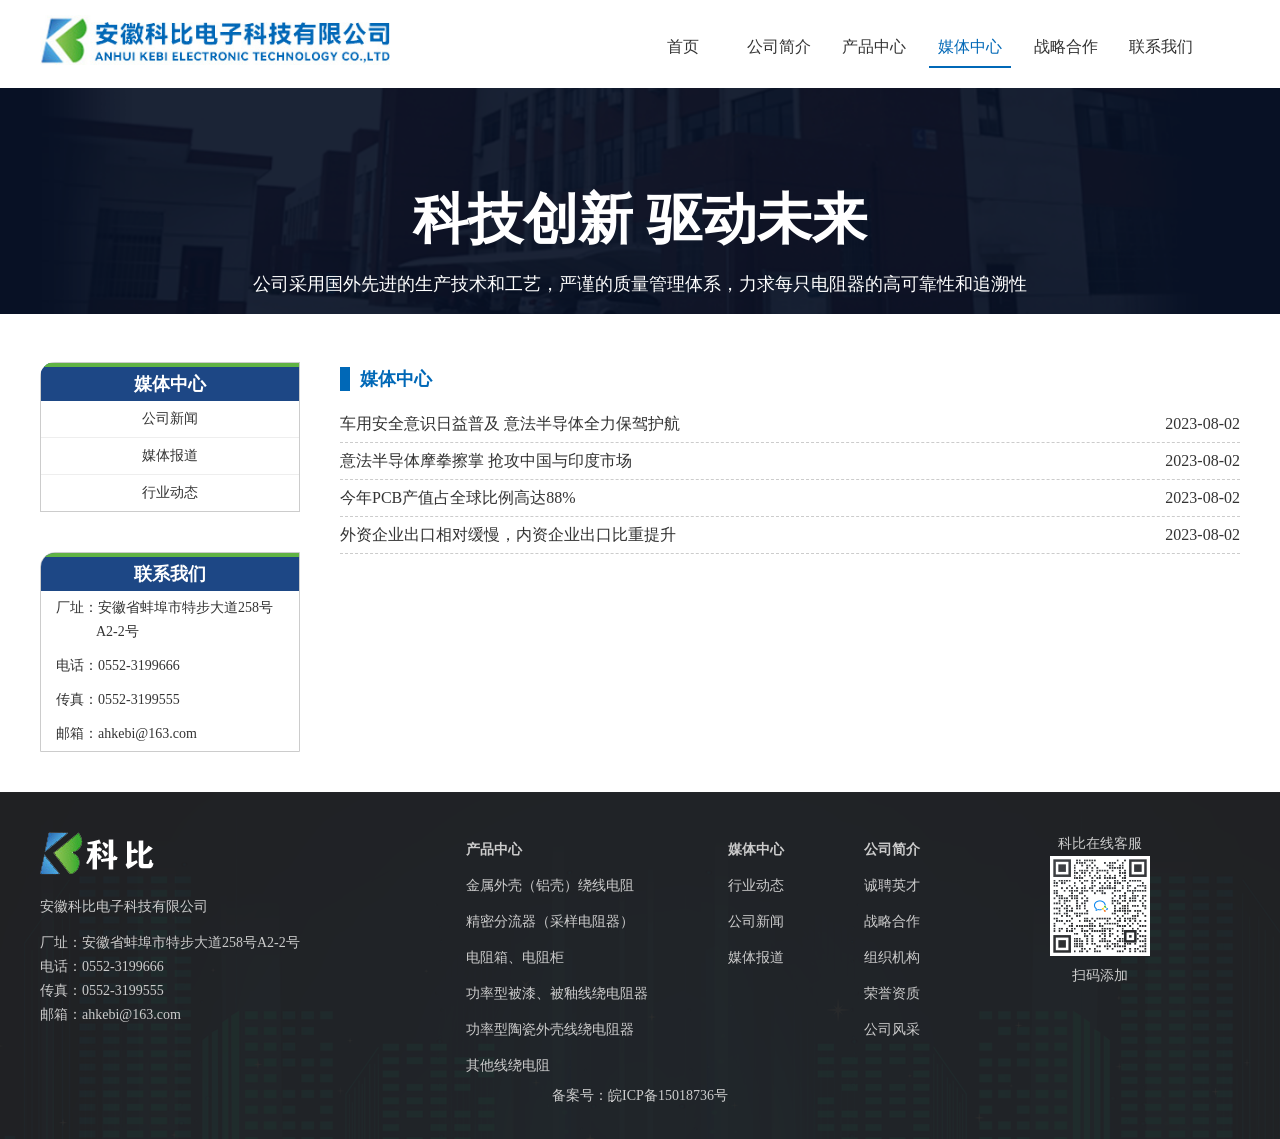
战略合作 (1066, 46)
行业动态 (170, 492)
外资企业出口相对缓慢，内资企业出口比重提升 (508, 534)
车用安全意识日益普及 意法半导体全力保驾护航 (510, 423)
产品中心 (874, 46)
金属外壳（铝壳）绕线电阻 (550, 885)
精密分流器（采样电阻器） (550, 921)
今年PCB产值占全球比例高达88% (458, 497)
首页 (683, 46)
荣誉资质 (892, 993)
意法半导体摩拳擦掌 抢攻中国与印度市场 (486, 460)
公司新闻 (170, 418)
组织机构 (892, 957)
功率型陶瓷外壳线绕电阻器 (550, 1029)
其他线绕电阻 (508, 1065)
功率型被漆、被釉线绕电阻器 (557, 993)
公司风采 (892, 1029)
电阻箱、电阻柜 (515, 957)
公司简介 (779, 46)
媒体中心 (970, 46)
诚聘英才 (892, 885)
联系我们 (1161, 46)
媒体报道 (170, 455)
